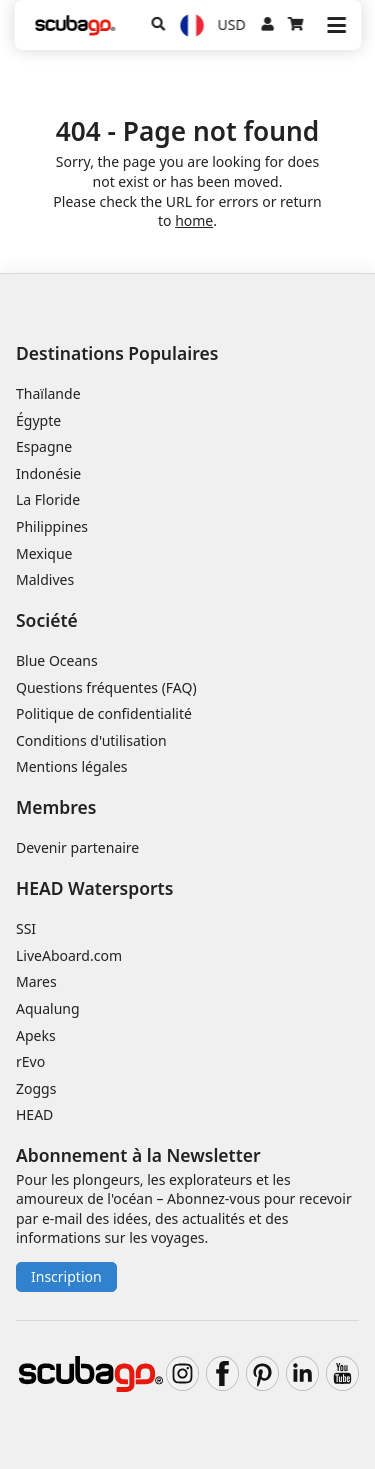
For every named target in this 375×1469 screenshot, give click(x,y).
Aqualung (48, 1008)
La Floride (48, 499)
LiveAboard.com (69, 955)
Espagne (44, 446)
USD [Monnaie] (232, 24)
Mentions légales (72, 766)
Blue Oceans (57, 660)
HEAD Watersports (94, 888)
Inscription (66, 1276)
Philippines (52, 526)
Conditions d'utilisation (93, 740)
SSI (26, 928)
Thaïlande (48, 393)
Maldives (45, 579)
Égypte (38, 420)
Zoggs (36, 1088)
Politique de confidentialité (104, 713)
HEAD (34, 1114)
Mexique (44, 553)
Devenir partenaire (77, 847)
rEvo (30, 1061)
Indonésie (48, 473)
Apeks (36, 1035)
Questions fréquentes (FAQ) (106, 687)
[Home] (75, 25)
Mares (36, 981)
